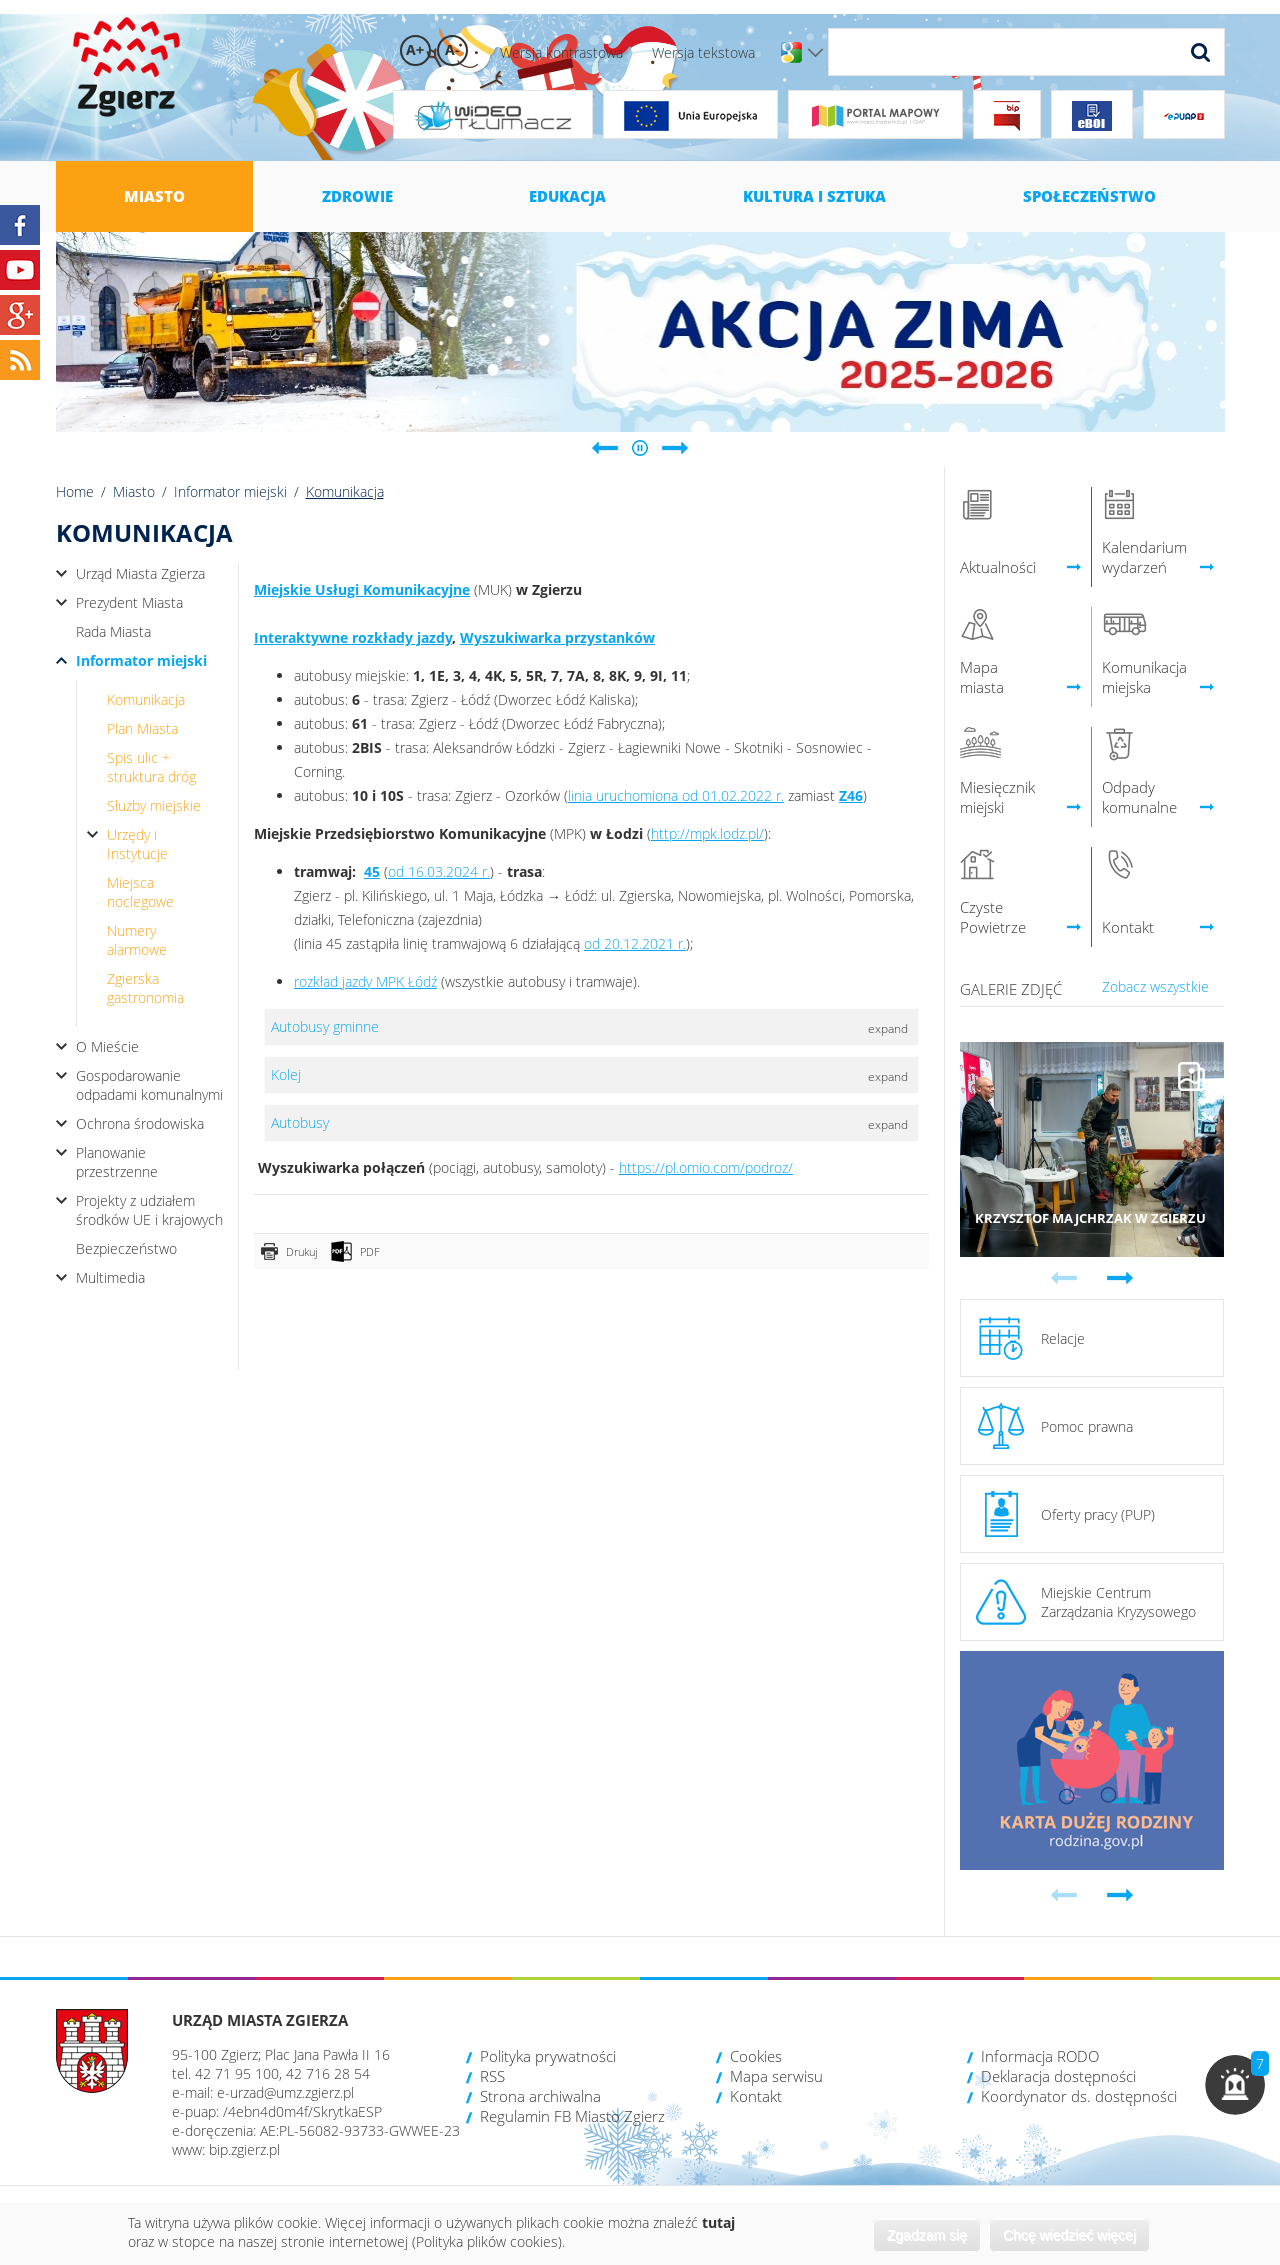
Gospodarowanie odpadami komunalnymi (149, 1085)
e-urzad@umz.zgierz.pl (285, 2092)
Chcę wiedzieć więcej (1069, 2235)
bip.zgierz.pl (244, 2149)
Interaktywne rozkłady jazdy (353, 637)
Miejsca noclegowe (140, 892)
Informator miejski (230, 491)
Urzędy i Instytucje (137, 844)
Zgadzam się (927, 2235)
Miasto (154, 196)
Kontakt (756, 2096)
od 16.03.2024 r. (439, 871)
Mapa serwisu (776, 2076)
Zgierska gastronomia (145, 988)
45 (372, 871)
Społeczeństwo (1089, 196)
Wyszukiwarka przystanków (557, 637)
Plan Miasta (142, 728)
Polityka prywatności (548, 2056)
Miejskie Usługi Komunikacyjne (362, 589)
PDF (370, 1251)
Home (75, 491)
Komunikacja (146, 699)
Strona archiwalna (540, 2096)
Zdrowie (357, 196)
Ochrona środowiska (140, 1123)
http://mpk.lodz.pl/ (707, 833)
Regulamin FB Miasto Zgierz (572, 2116)
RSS (492, 2076)
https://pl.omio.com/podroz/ (706, 1167)
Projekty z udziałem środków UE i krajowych (149, 1210)
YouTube (20, 270)
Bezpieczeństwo (126, 1248)
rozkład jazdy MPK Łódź (365, 981)
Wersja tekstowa (703, 52)
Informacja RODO (1040, 2056)
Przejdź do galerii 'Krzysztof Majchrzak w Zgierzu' (1092, 1149)
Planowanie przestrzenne (117, 1162)
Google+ (20, 315)
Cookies (756, 2056)
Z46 (851, 795)
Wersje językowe (815, 53)
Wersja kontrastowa (561, 52)
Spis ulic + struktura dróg (151, 767)
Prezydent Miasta (129, 602)
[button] (1235, 2085)
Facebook (20, 225)
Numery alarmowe (137, 940)
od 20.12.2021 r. (635, 943)
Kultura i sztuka (814, 196)
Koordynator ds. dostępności (1079, 2096)
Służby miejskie (154, 805)
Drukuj (301, 1251)
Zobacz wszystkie (1155, 986)
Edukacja (567, 196)
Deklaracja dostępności (1058, 2076)
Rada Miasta (113, 631)
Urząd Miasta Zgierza (140, 573)
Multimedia (110, 1277)
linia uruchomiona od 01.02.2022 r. (676, 795)
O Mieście (107, 1046)
